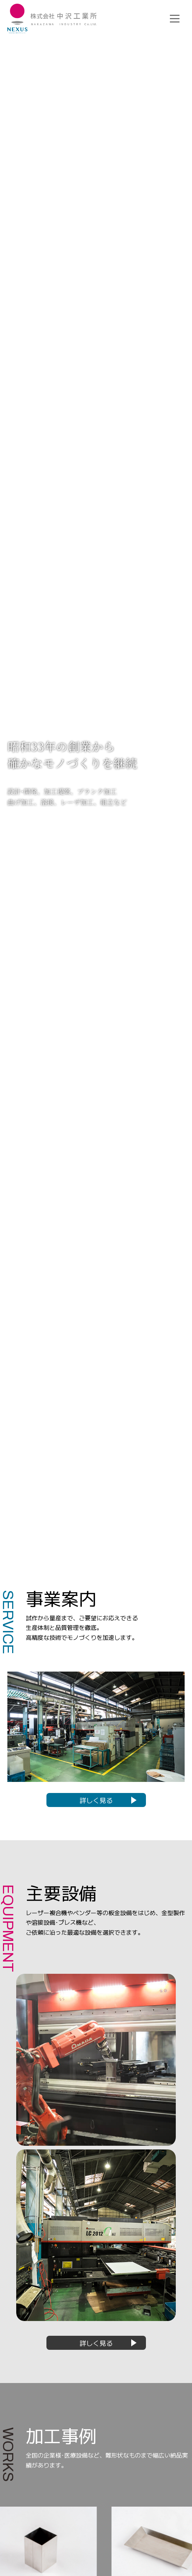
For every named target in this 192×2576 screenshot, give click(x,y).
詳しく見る (96, 1800)
